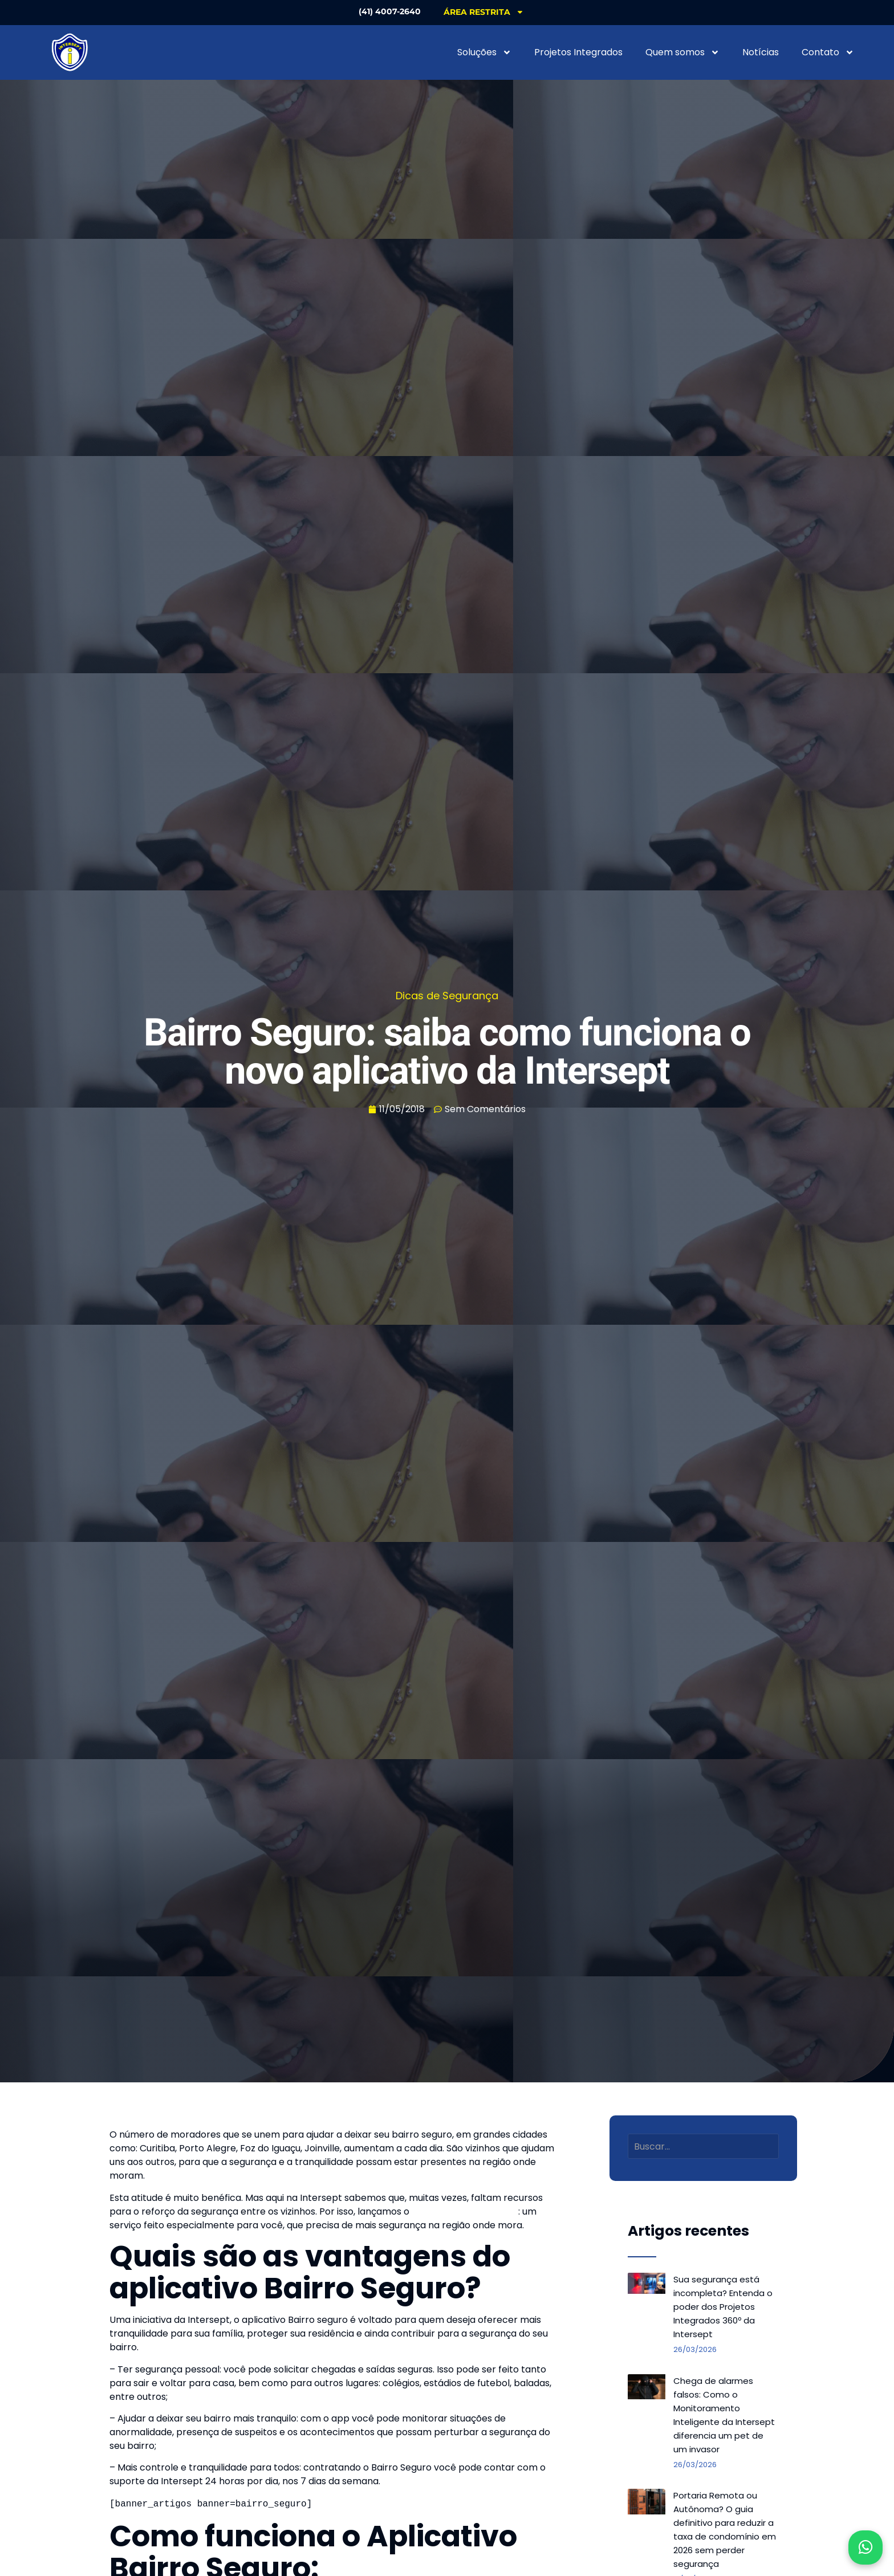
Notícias (760, 52)
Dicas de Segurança (447, 995)
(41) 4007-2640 (390, 11)
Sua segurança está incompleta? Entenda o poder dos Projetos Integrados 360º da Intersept (723, 2306)
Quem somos (682, 52)
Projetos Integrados (578, 52)
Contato (828, 52)
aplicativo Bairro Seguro (465, 2211)
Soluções (484, 52)
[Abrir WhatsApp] (865, 2547)
